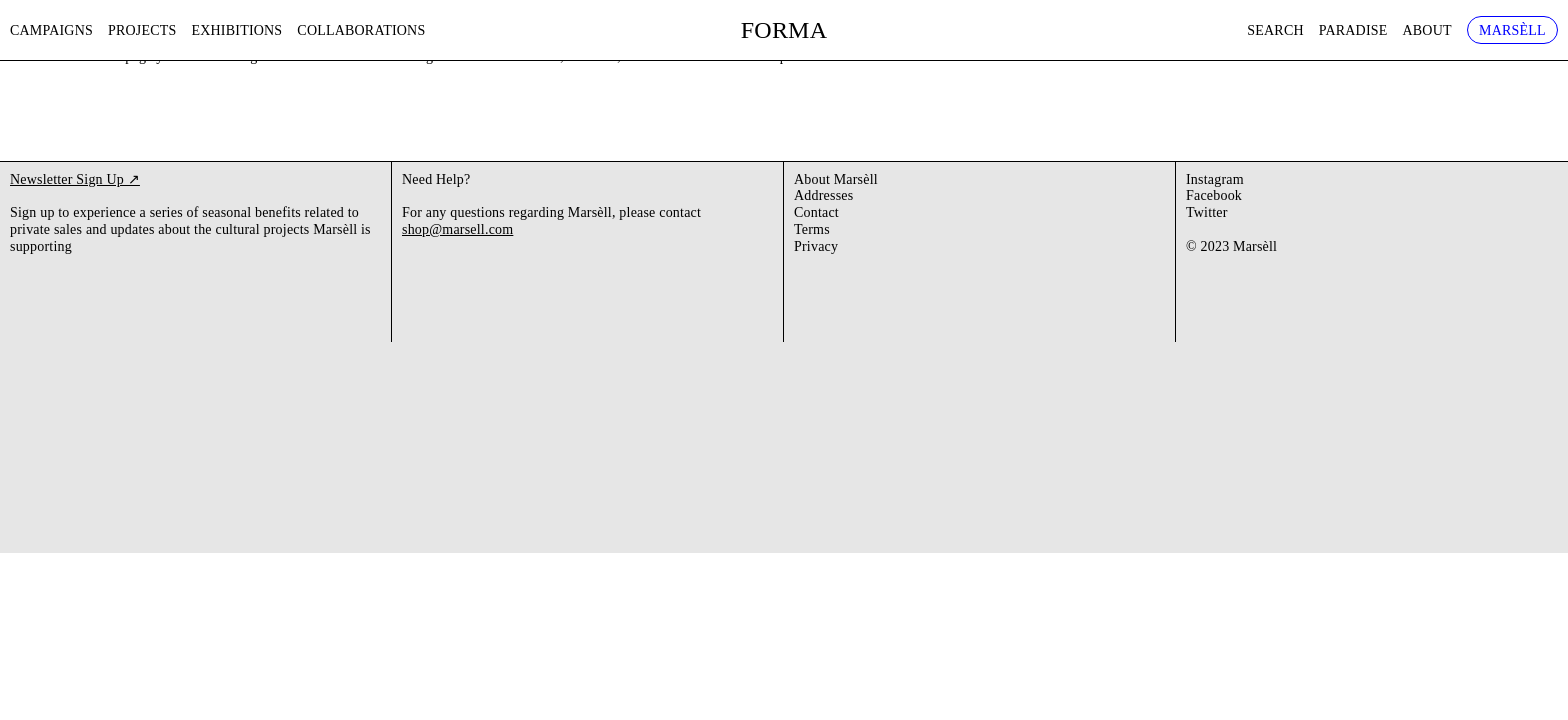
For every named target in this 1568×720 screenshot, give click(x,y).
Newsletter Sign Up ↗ (75, 179)
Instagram (1215, 179)
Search (1275, 30)
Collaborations (361, 30)
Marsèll (1512, 30)
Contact (816, 212)
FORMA (784, 30)
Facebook (1214, 195)
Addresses (823, 195)
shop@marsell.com (457, 229)
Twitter (1207, 212)
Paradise (1353, 30)
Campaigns (51, 30)
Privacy (816, 246)
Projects (142, 30)
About (1427, 30)
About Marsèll (836, 179)
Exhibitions (237, 30)
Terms (812, 229)
